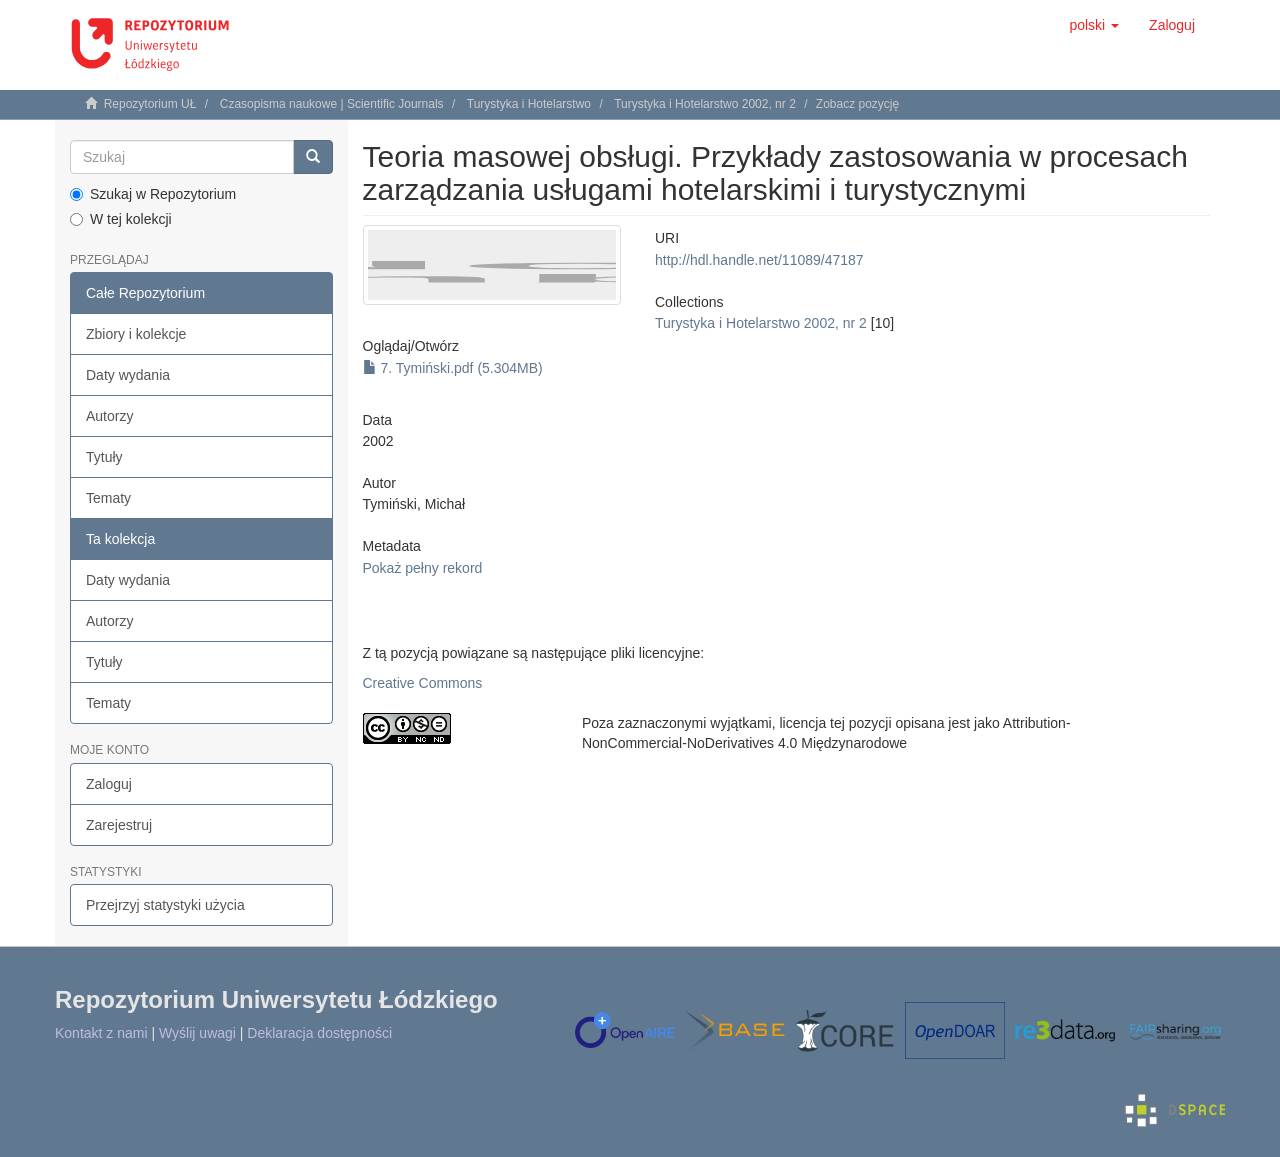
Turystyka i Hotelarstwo (529, 104)
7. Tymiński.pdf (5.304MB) (453, 368)
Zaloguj (109, 784)
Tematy (108, 498)
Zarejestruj (119, 825)
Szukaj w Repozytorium (153, 194)
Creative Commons (423, 683)
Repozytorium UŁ (150, 104)
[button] (1094, 25)
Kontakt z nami (101, 1033)
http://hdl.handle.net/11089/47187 (759, 260)
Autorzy (109, 416)
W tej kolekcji (121, 219)
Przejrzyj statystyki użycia (165, 905)
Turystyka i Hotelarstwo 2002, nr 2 (705, 104)
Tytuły (104, 457)
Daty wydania (128, 375)
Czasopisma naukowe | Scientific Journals (332, 104)
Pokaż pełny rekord (423, 568)
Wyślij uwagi (197, 1033)
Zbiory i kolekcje (136, 334)
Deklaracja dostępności (319, 1033)
